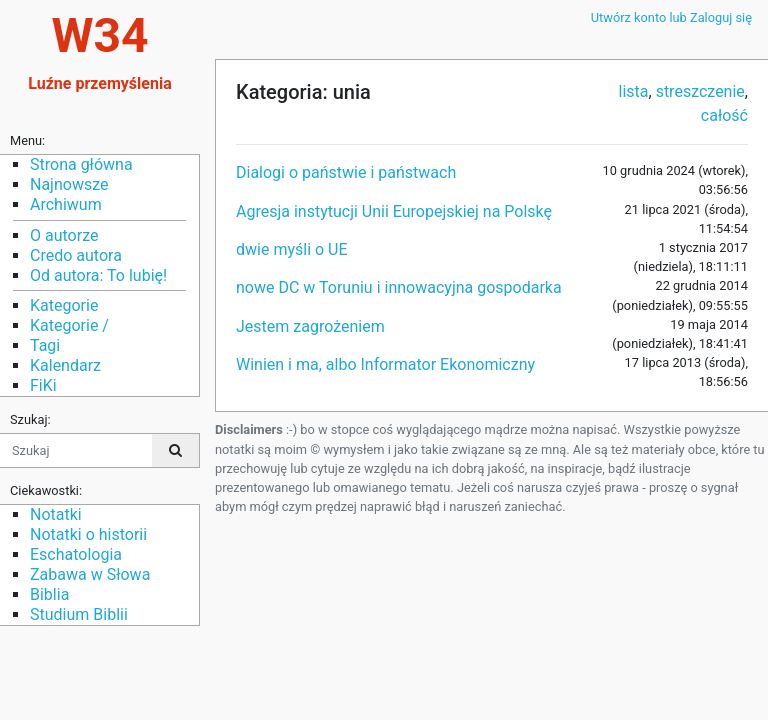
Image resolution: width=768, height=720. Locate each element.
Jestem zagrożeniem (310, 326)
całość (724, 115)
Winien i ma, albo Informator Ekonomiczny (385, 364)
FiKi (43, 385)
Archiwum (66, 204)
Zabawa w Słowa (90, 574)
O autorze (64, 235)
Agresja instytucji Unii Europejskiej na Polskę (394, 211)
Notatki (56, 514)
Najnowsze (69, 184)
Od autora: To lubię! (98, 275)
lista (634, 91)
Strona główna (81, 164)
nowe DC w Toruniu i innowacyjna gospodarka (399, 287)
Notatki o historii (88, 534)
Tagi (45, 345)
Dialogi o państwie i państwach (346, 172)
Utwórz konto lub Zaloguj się (671, 17)
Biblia (49, 594)
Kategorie (64, 305)
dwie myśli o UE (292, 249)
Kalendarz (65, 365)
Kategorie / (69, 325)
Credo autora (76, 255)
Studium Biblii (79, 614)
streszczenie (700, 91)
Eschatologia (76, 554)
